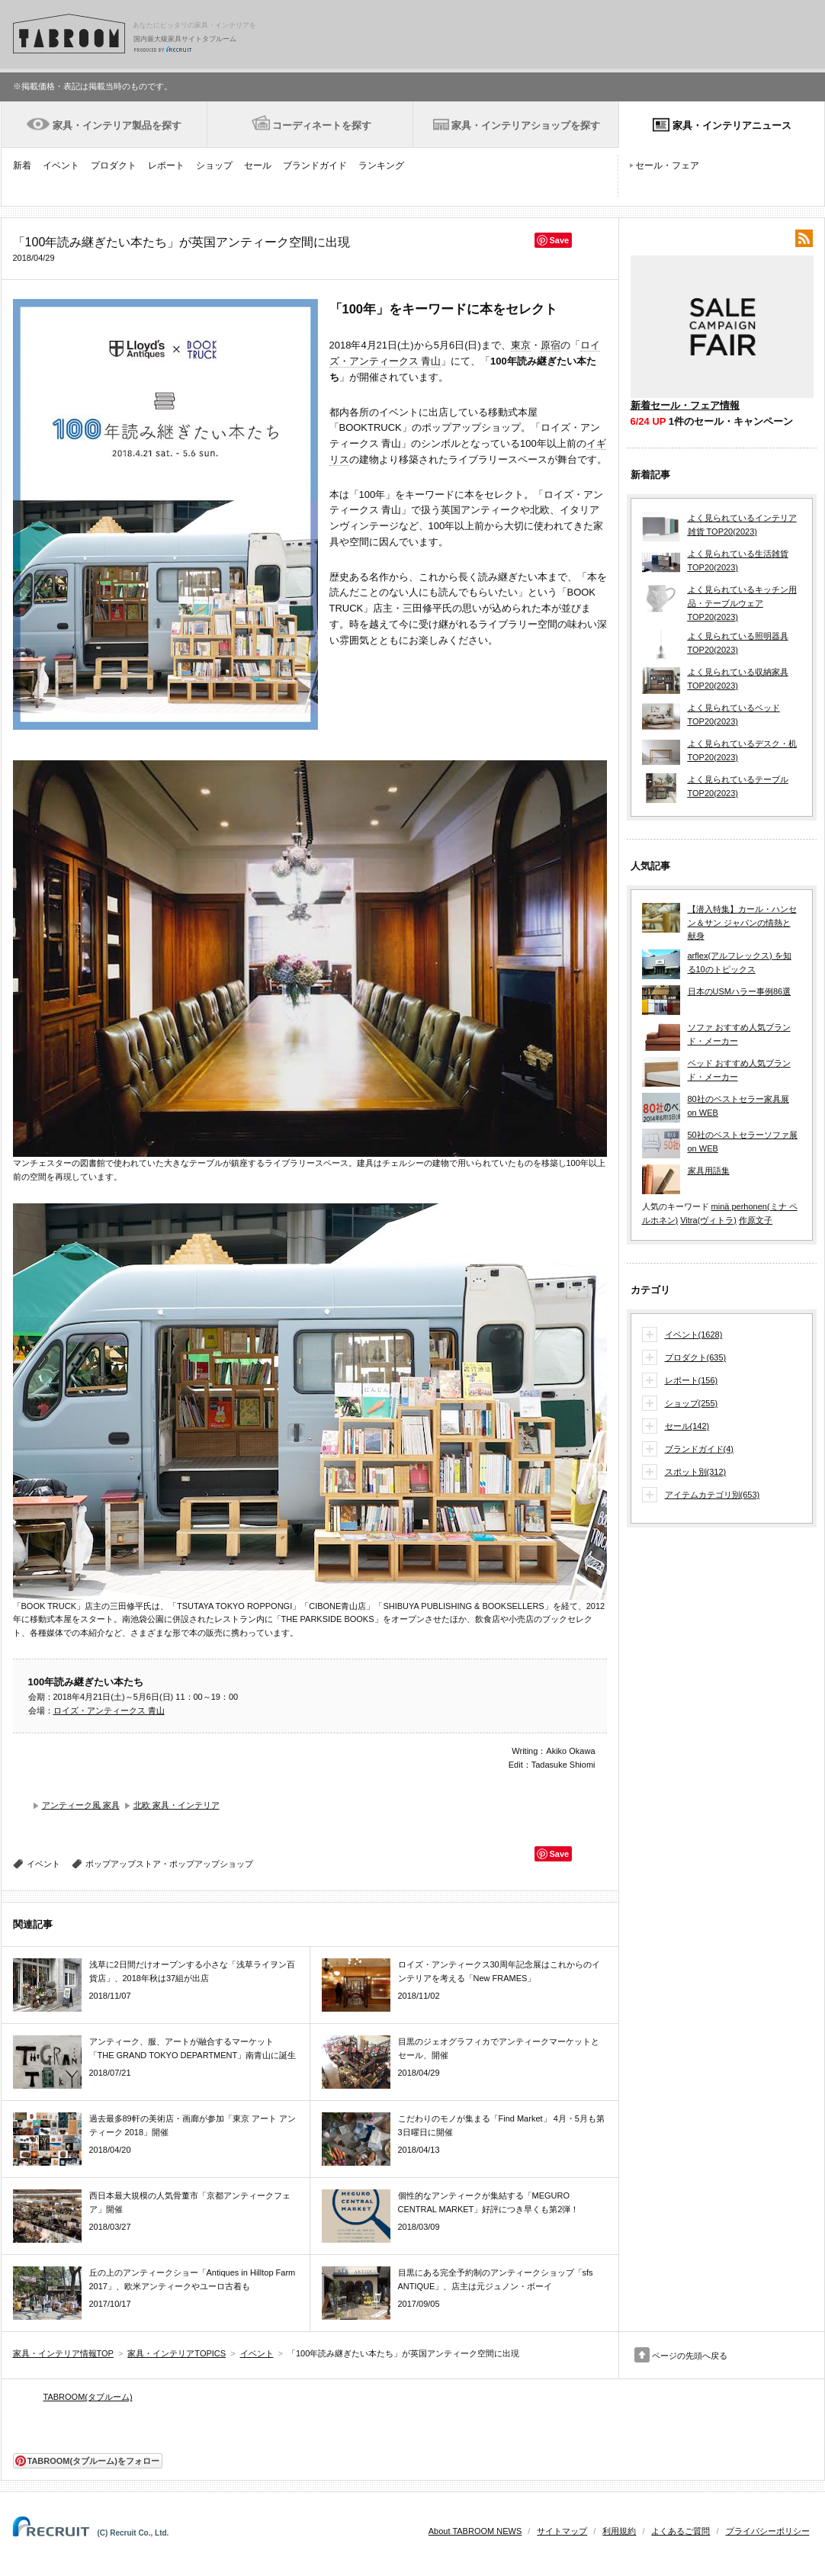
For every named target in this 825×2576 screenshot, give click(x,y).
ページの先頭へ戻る (689, 2355)
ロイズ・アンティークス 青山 (109, 1710)
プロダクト (113, 165)
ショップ (214, 165)
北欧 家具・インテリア (176, 1805)
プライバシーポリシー (768, 2531)
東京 (521, 345)
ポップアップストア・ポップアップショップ (169, 1863)
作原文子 (755, 1220)
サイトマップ (562, 2531)
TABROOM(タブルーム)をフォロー (87, 2460)
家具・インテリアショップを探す (525, 125)
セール (257, 165)
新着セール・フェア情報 (685, 405)
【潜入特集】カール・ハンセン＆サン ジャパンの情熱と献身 (742, 922)
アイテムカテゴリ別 (712, 1495)
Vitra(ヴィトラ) (708, 1220)
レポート (166, 165)
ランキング (381, 165)
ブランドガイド (315, 165)
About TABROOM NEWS (475, 2531)
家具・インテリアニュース (732, 125)
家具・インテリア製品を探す (117, 125)
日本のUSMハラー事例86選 (739, 991)
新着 (22, 165)
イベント (61, 165)
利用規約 (619, 2531)
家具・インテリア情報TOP (63, 2353)
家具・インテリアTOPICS (176, 2353)
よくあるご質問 (680, 2531)
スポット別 (696, 1472)
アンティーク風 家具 (81, 1805)
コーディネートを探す (321, 125)
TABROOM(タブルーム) (88, 2396)
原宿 (550, 345)
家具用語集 (709, 1170)
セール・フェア (667, 165)
